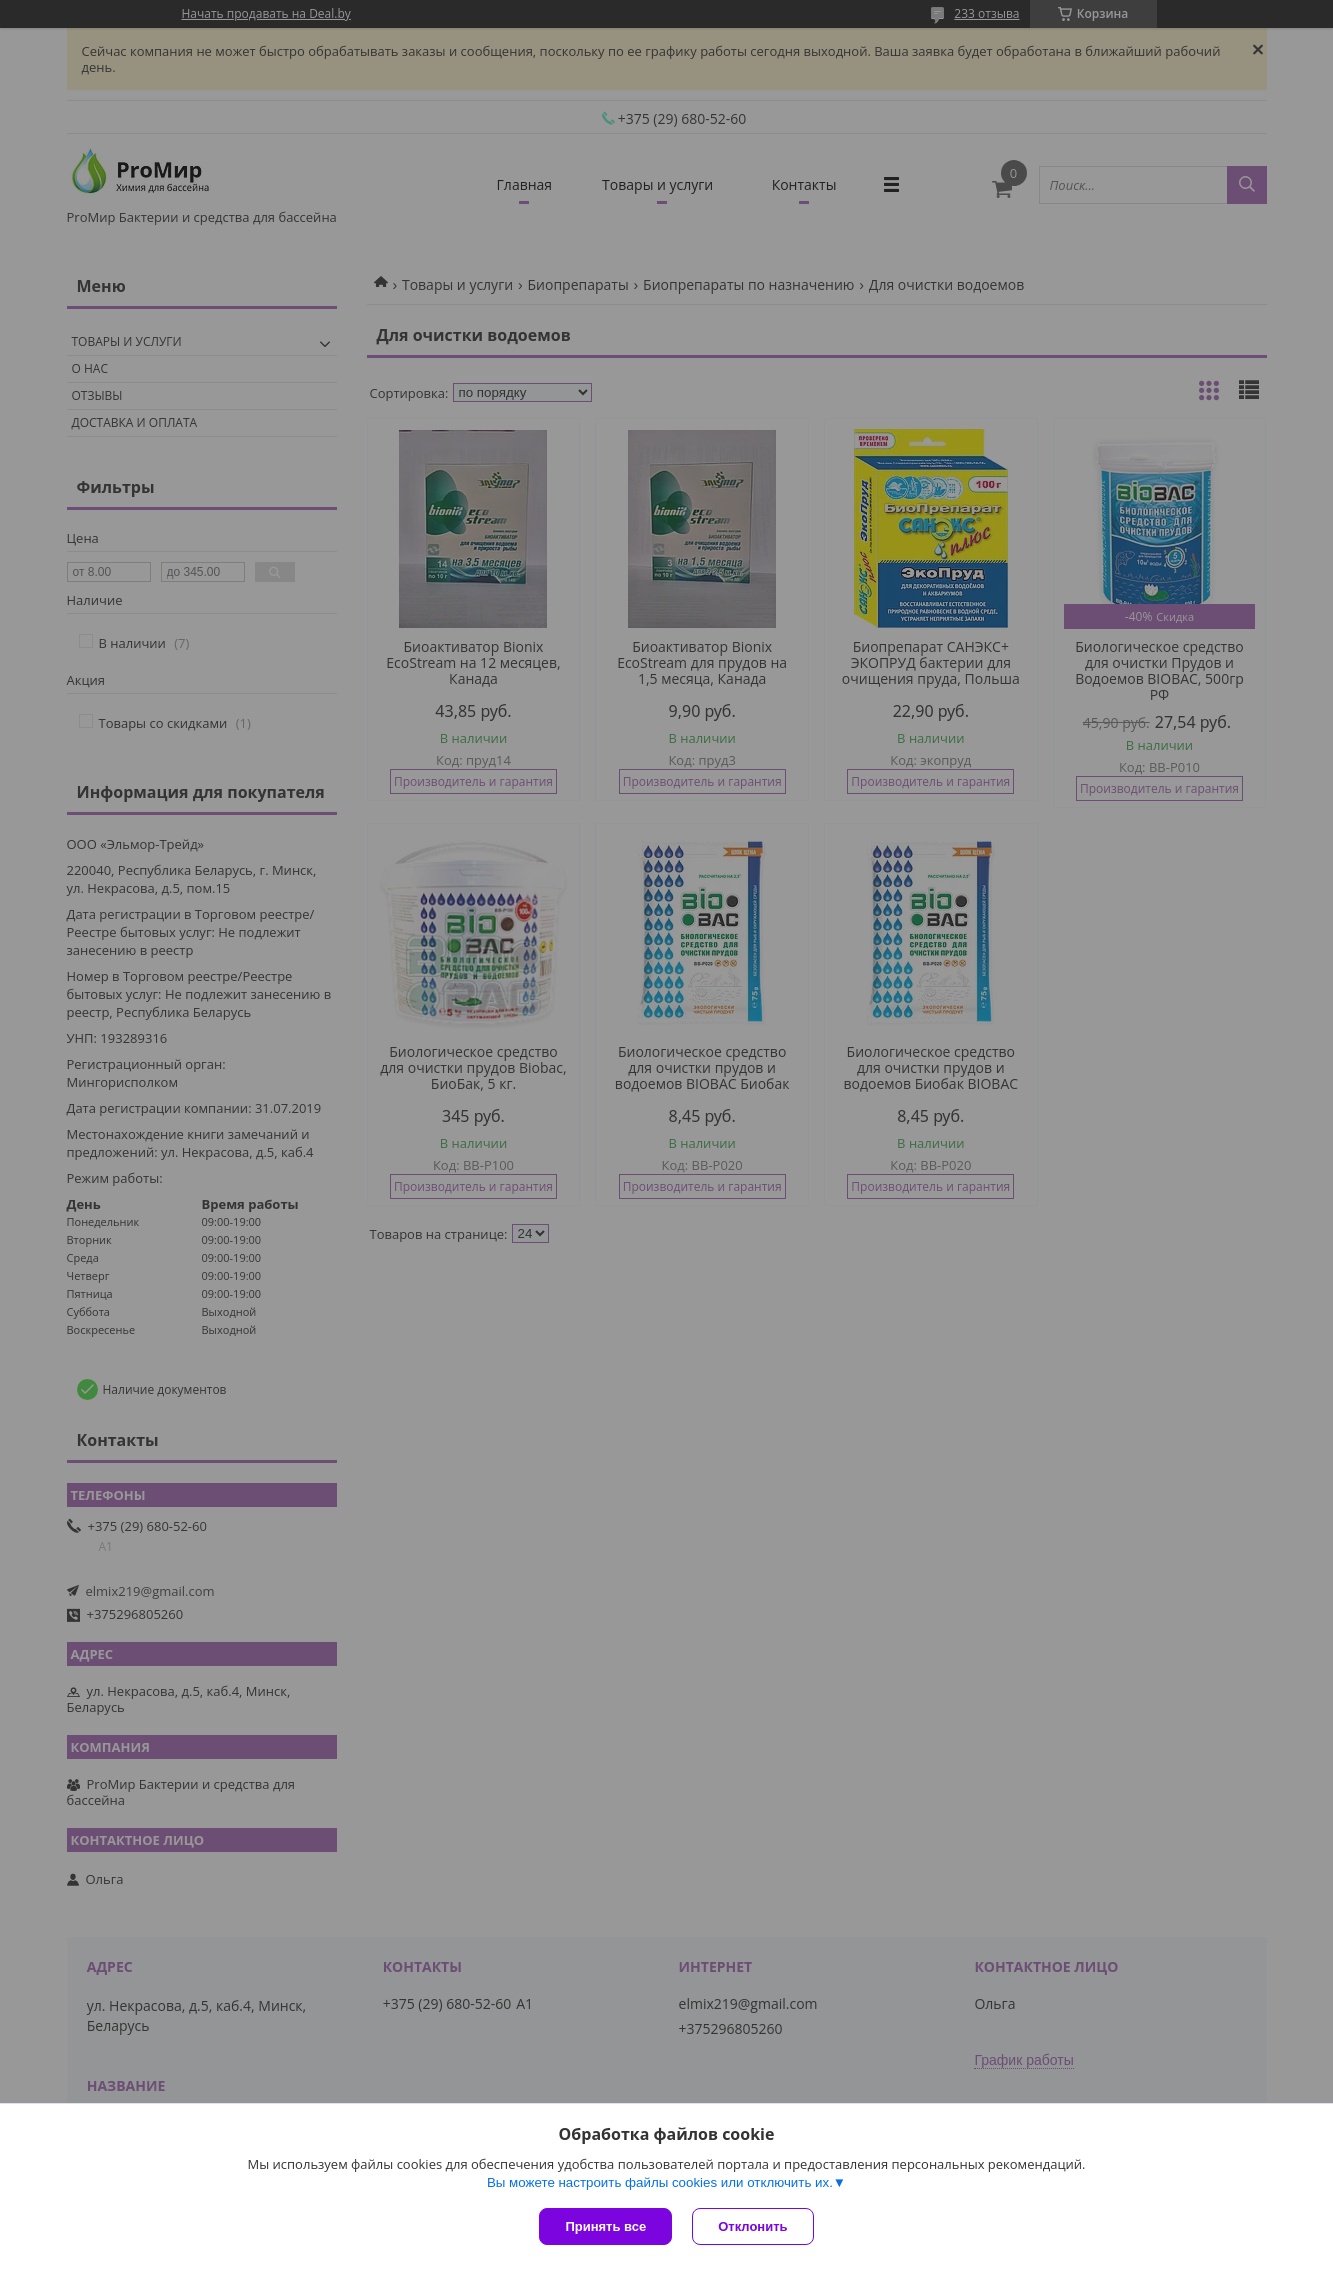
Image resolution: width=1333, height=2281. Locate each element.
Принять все (605, 2226)
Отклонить (752, 2226)
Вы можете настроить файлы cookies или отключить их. (660, 2182)
